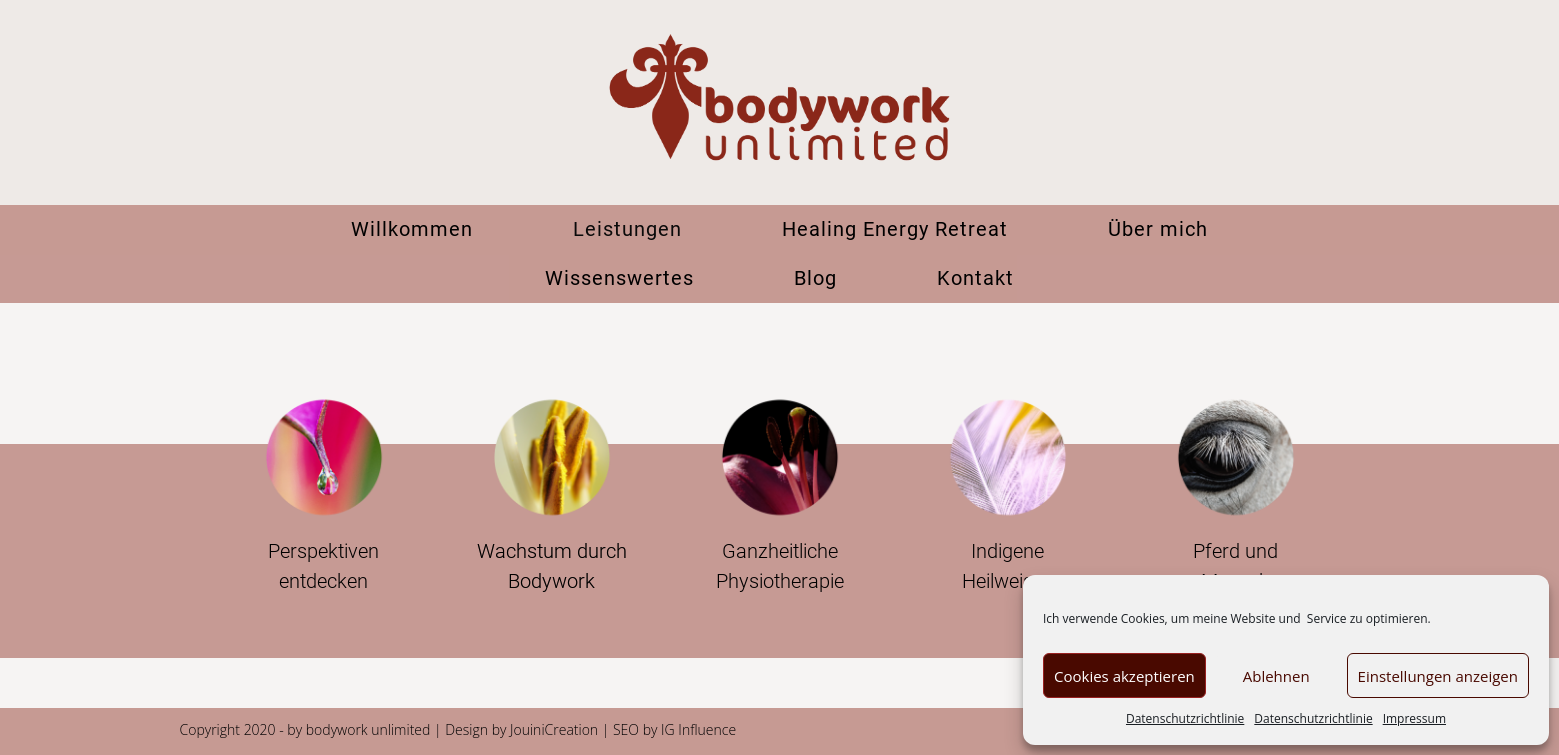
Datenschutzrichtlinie (1185, 718)
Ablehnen (1276, 676)
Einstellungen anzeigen (1438, 676)
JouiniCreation (554, 729)
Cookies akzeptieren (1124, 676)
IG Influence (698, 729)
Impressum (1414, 718)
